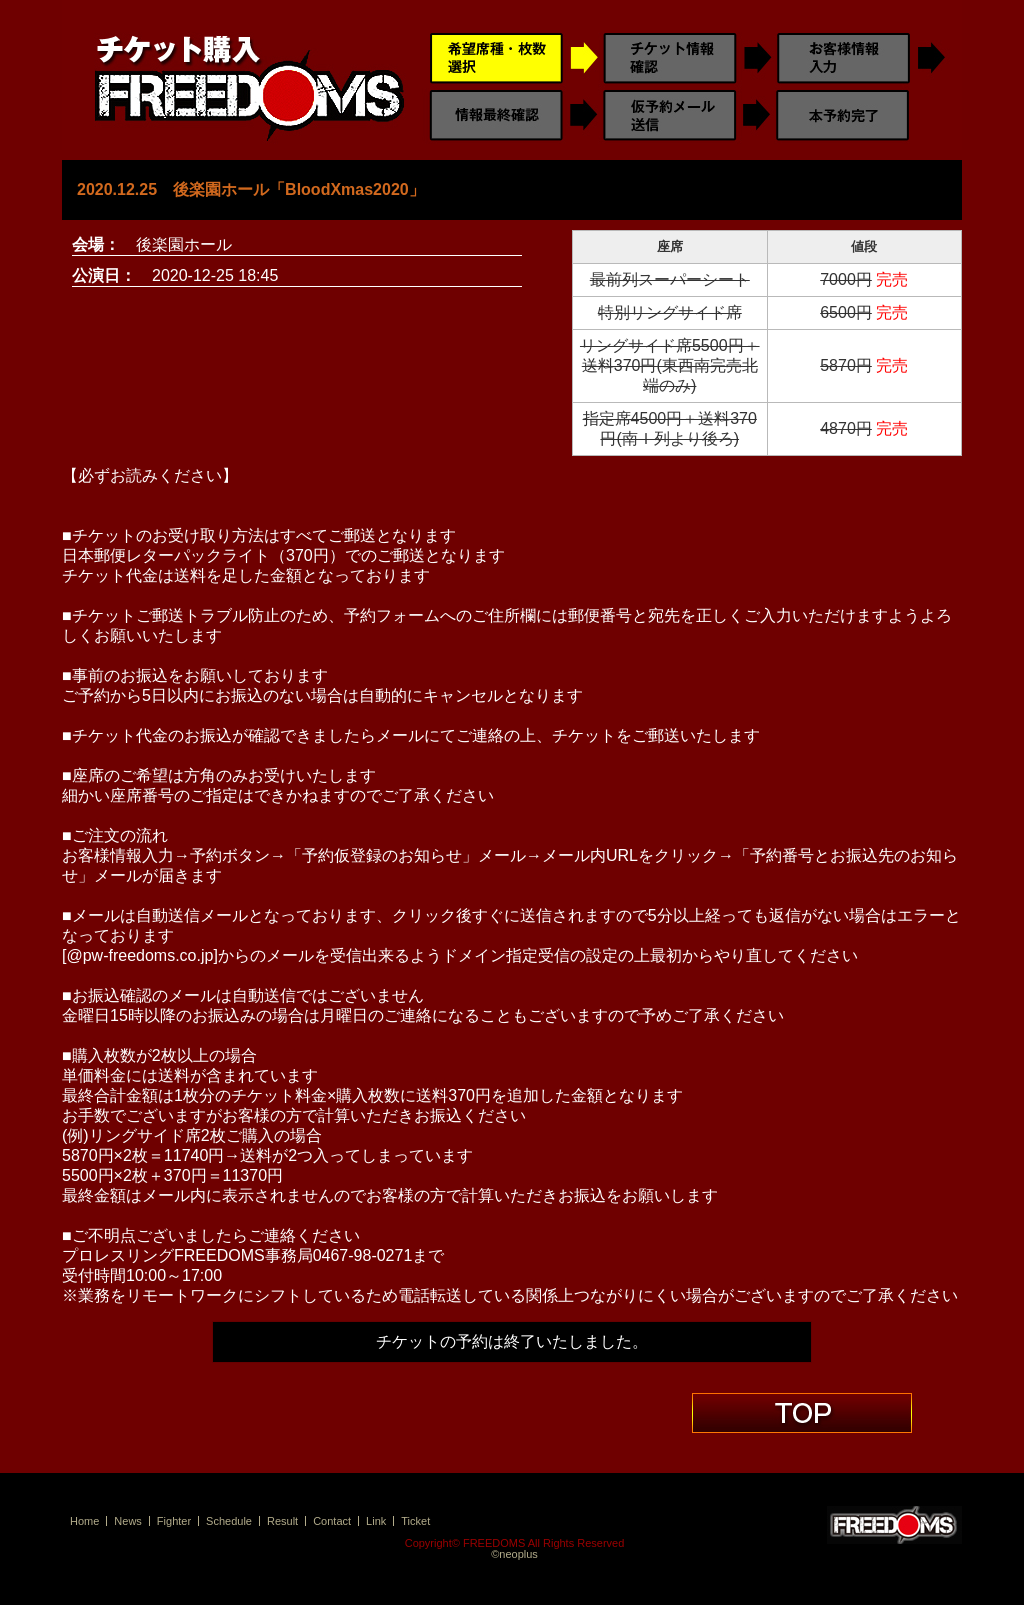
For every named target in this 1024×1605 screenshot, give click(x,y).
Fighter (174, 1521)
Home (84, 1521)
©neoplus (514, 1554)
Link (376, 1521)
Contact (332, 1521)
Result (282, 1521)
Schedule (229, 1521)
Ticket (415, 1521)
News (128, 1521)
